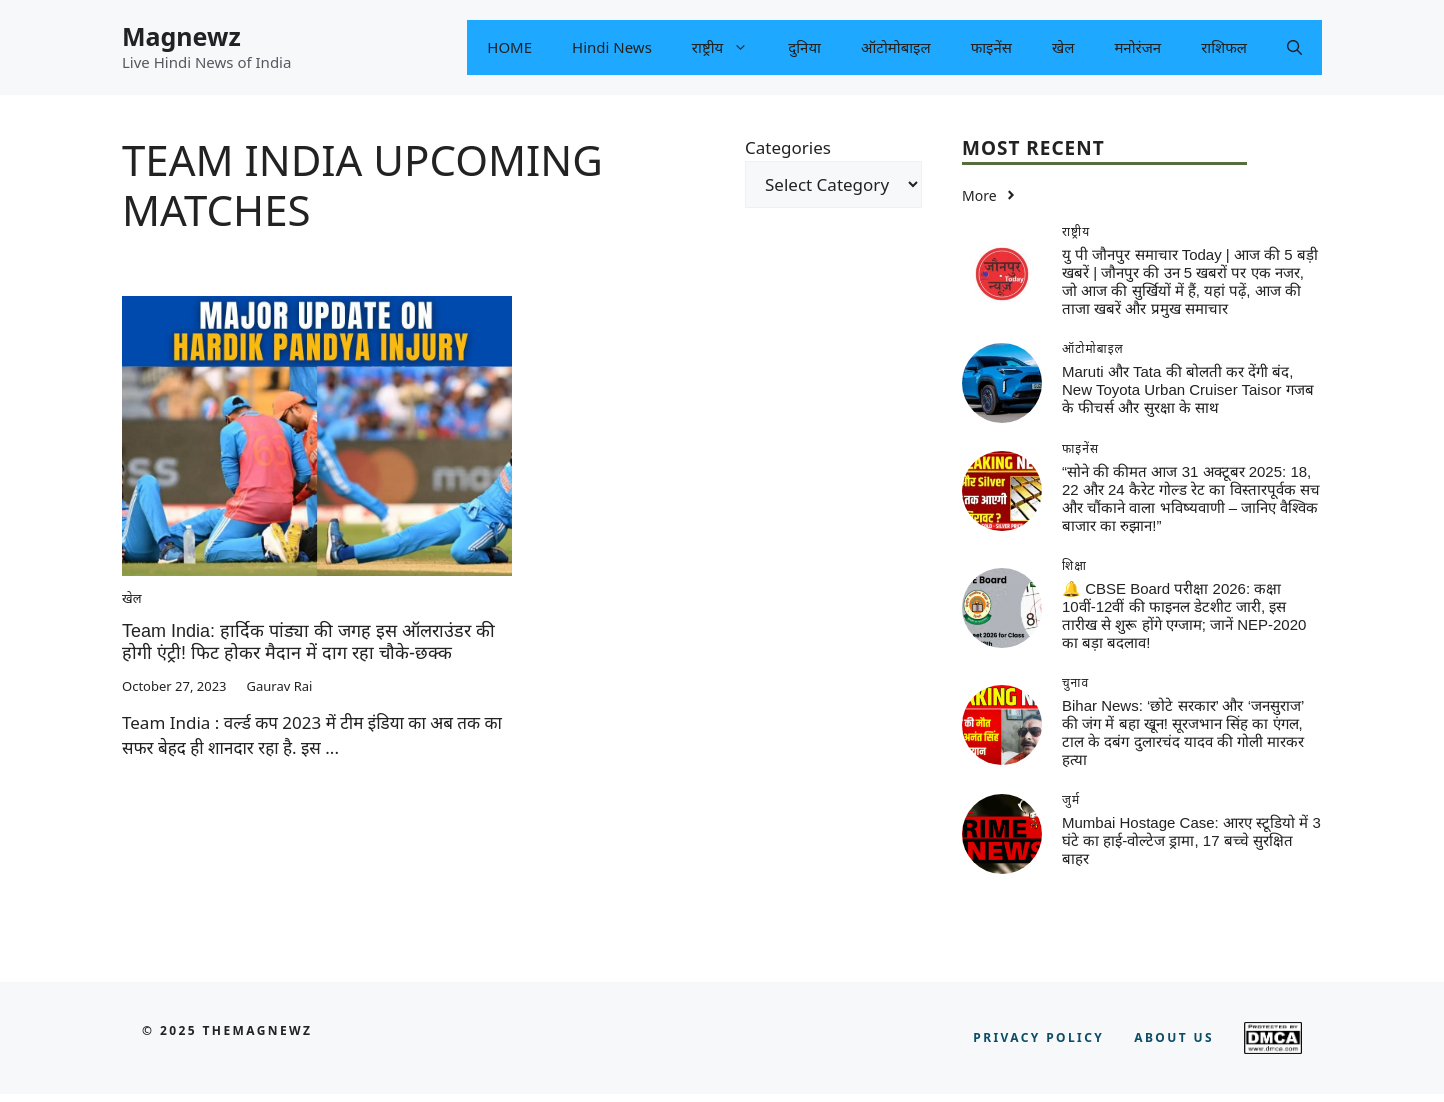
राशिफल (1224, 47)
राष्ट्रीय (730, 47)
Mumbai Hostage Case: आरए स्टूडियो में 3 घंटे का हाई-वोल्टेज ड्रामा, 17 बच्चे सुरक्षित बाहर (1191, 840)
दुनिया (804, 47)
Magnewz (181, 36)
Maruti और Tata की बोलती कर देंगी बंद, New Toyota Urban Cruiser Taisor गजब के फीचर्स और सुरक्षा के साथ (1188, 389)
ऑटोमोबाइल (896, 47)
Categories (788, 147)
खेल (1063, 47)
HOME (509, 47)
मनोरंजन (1137, 47)
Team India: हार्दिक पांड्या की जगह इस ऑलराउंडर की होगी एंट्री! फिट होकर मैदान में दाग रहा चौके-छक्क (308, 642)
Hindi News (612, 47)
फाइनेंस (991, 47)
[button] (1294, 47)
